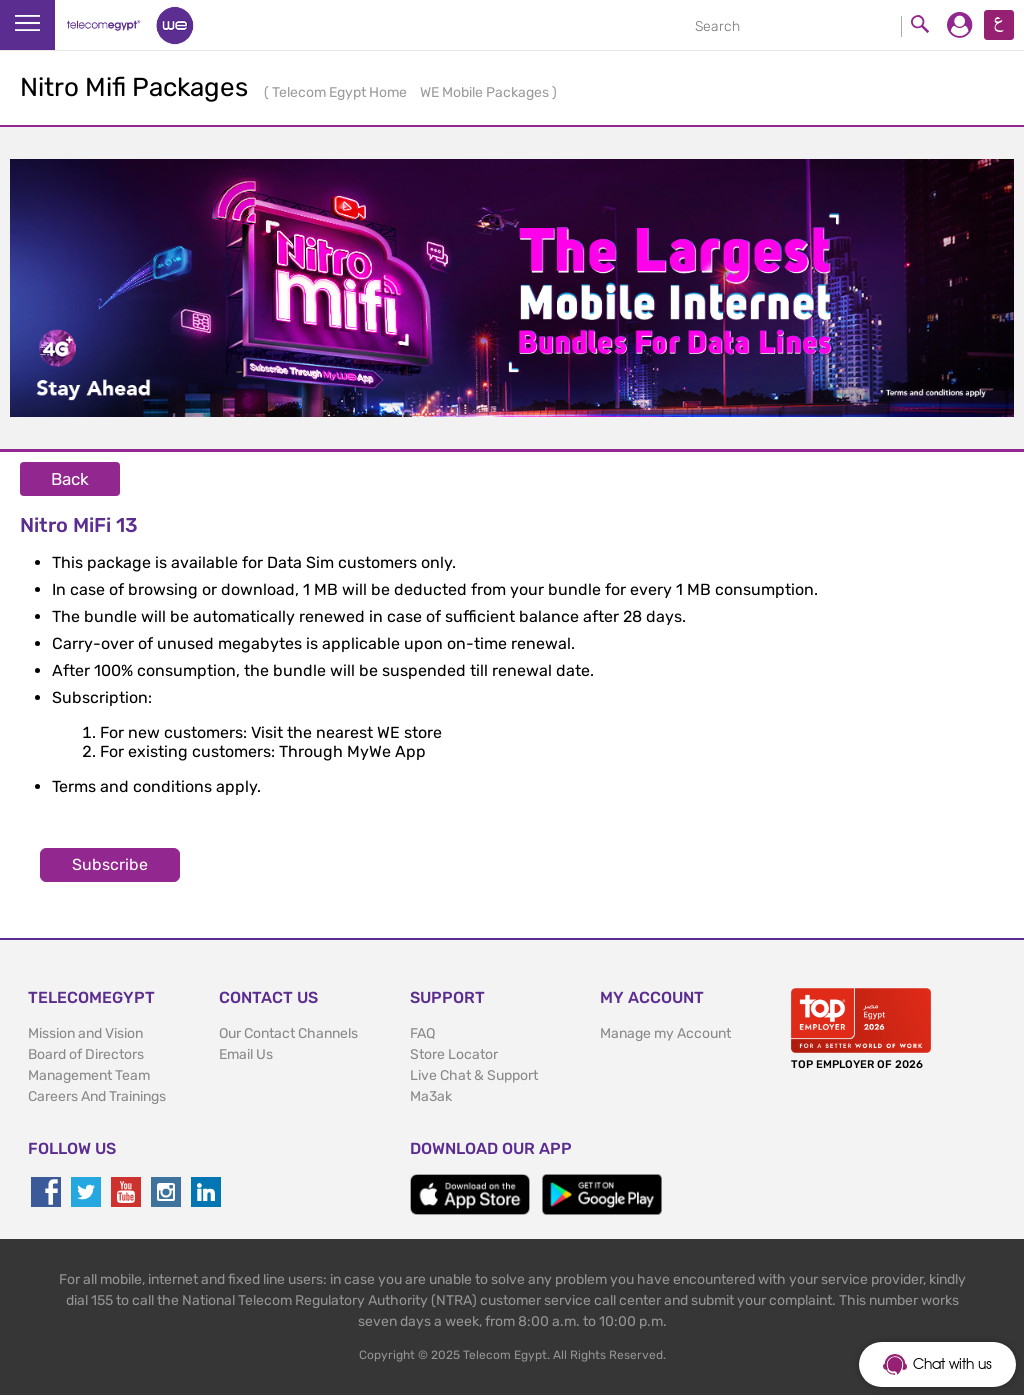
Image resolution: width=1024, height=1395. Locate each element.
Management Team (89, 1075)
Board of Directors (86, 1054)
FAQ (422, 1033)
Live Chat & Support (474, 1075)
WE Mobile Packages (486, 92)
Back (70, 479)
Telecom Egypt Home (341, 92)
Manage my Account (665, 1033)
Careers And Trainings (97, 1096)
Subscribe (110, 864)
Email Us (246, 1054)
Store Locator (454, 1054)
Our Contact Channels (288, 1033)
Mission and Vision (85, 1033)
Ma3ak (431, 1096)
